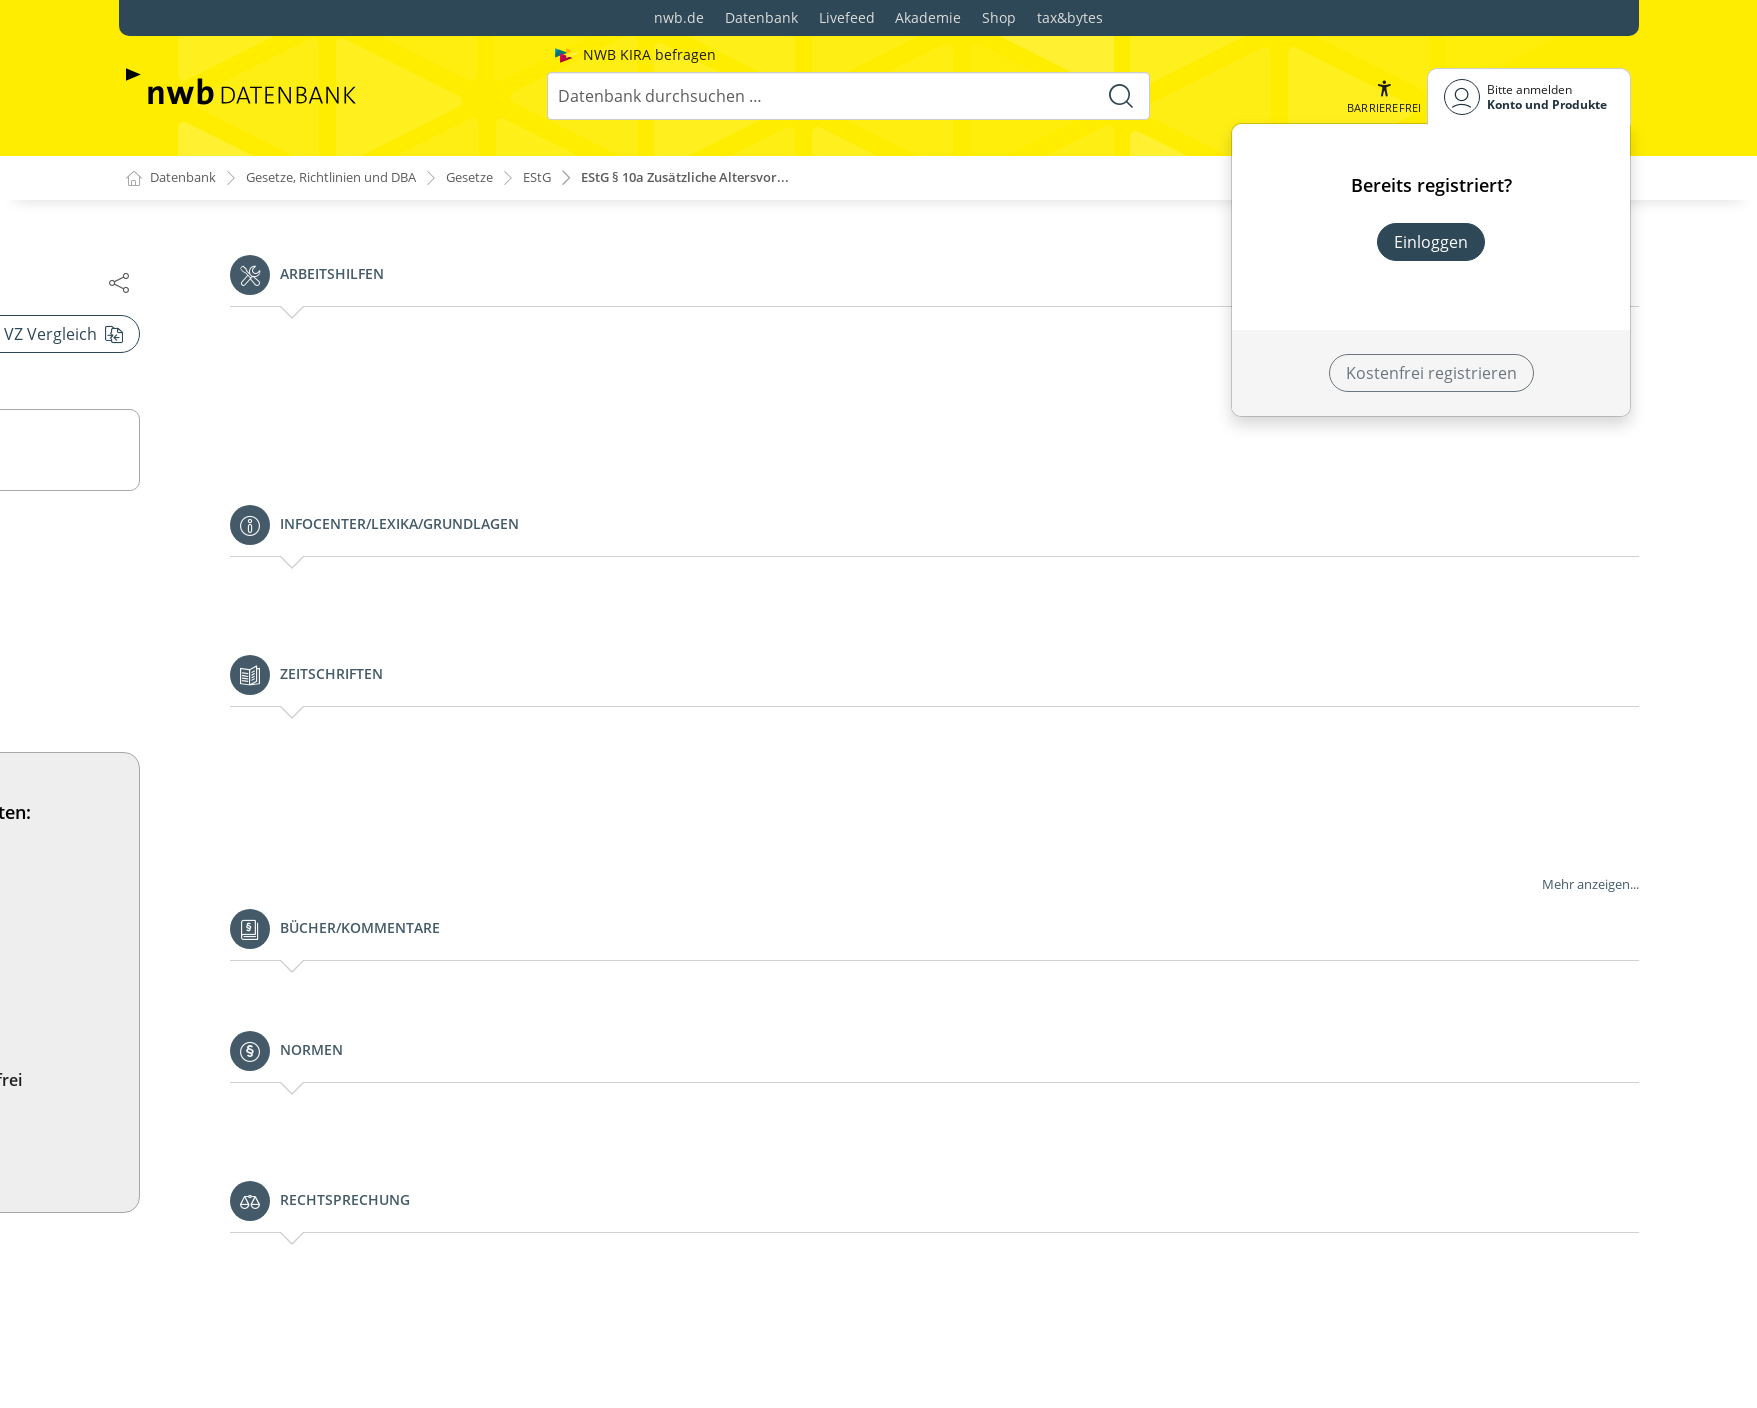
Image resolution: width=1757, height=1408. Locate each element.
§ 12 (175, 614)
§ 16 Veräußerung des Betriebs (294, 1102)
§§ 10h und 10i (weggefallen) (265, 334)
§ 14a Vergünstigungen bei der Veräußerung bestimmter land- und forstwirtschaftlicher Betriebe (345, 886)
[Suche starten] (1119, 96)
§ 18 (193, 1254)
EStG (576, 178)
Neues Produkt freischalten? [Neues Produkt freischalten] (1431, 295)
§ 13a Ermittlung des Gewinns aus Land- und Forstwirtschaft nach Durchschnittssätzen (345, 786)
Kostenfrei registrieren (1431, 373)
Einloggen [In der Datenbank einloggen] (1431, 242)
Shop (999, 17)
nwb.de (679, 17)
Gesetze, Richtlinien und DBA (350, 178)
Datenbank (761, 17)
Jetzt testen (1175, 1140)
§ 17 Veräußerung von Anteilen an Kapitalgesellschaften (305, 1146)
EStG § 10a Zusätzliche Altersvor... (737, 178)
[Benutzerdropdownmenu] (1529, 96)
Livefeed (847, 17)
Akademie (928, 17)
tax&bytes (1070, 17)
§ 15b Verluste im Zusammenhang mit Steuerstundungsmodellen (321, 1058)
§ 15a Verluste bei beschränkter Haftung (329, 1014)
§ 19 (193, 1350)
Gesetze (504, 178)
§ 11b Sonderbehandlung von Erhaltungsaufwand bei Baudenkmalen (346, 530)
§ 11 (175, 406)
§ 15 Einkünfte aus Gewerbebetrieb (309, 982)
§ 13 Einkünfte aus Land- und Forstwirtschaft (345, 742)
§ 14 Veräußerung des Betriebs (294, 830)
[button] (1382, 96)
